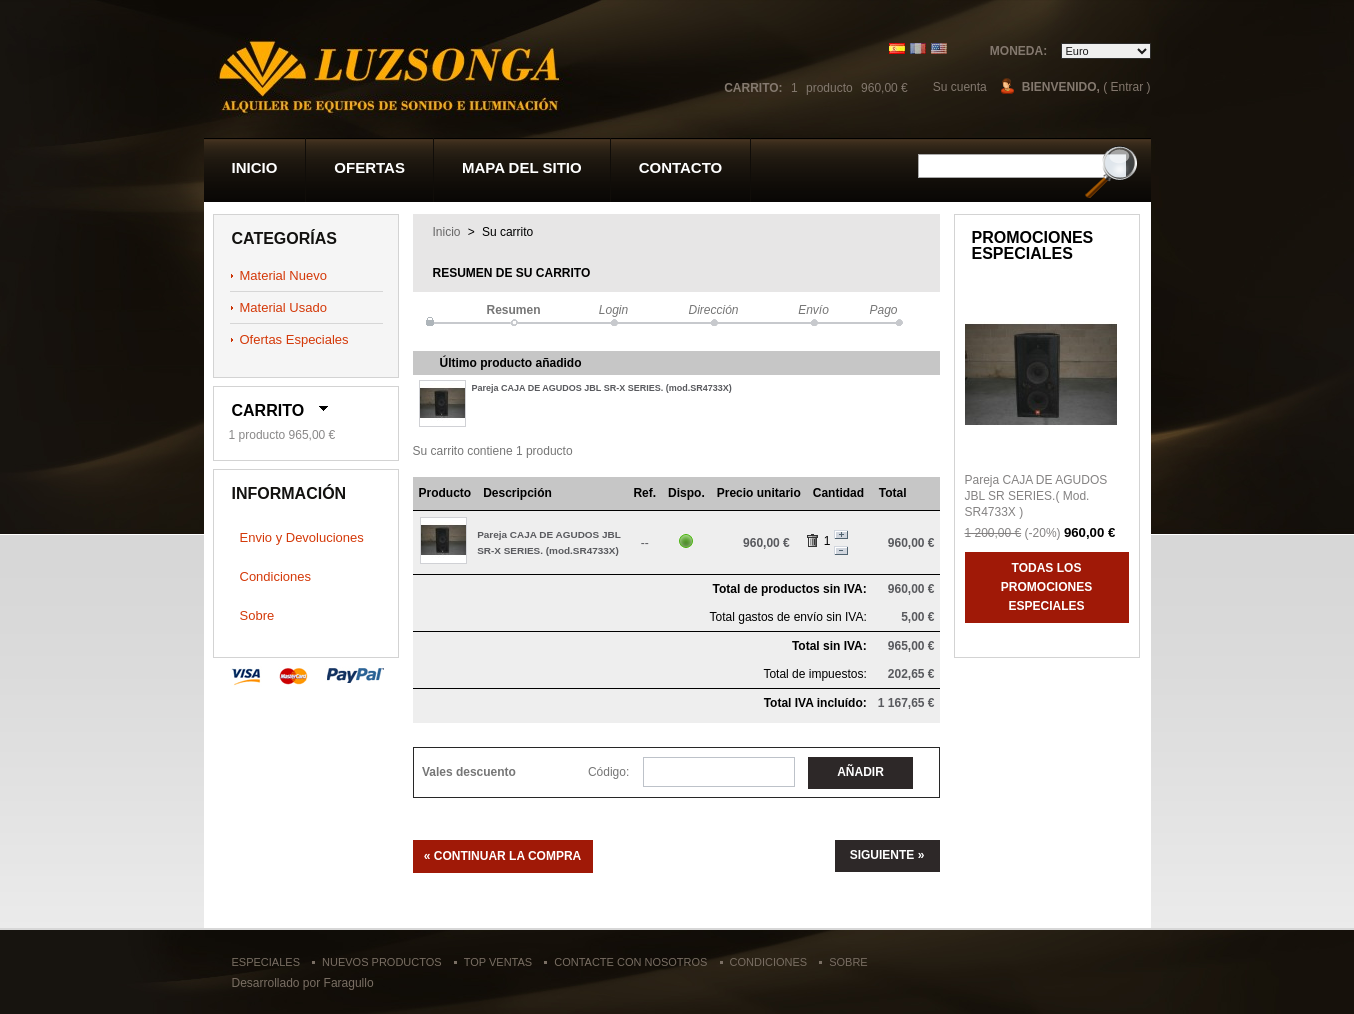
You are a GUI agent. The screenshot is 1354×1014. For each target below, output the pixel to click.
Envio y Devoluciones (302, 537)
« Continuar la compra (503, 856)
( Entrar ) (1126, 87)
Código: (608, 772)
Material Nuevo (283, 275)
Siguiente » (887, 855)
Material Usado (283, 307)
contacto (681, 167)
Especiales (266, 962)
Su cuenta (960, 87)
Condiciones (276, 576)
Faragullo (349, 983)
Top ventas (498, 962)
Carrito (268, 410)
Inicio (255, 167)
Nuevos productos (382, 962)
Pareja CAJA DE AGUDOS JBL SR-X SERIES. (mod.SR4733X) (602, 388)
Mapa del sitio (522, 167)
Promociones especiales (1033, 245)
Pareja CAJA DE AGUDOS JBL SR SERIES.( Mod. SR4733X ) (1036, 496)
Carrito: (753, 88)
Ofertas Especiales (294, 339)
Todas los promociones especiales (1046, 587)
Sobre (257, 615)
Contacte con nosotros (630, 962)
